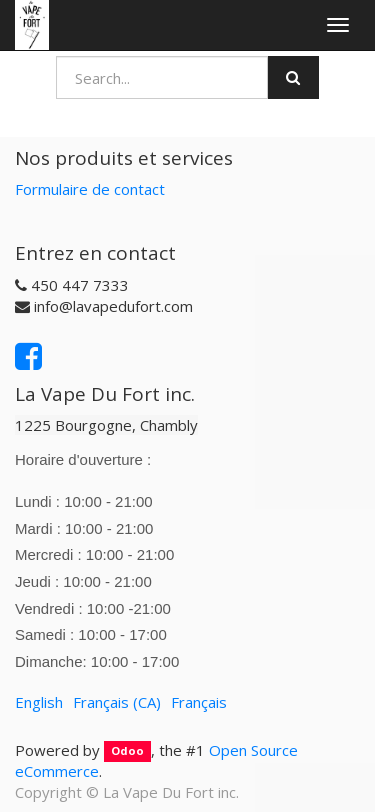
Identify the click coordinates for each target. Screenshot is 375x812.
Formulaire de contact (90, 189)
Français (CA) (117, 702)
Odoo (127, 751)
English (39, 702)
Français (199, 702)
